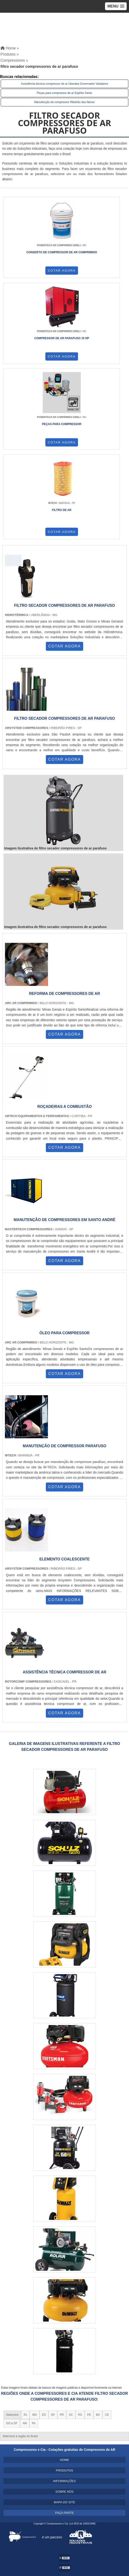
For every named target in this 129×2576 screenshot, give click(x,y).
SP (53, 2414)
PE (89, 2414)
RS (80, 2414)
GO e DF (11, 2423)
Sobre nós (64, 2491)
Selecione (12, 2414)
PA (33, 2423)
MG (34, 2414)
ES (44, 2414)
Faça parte (64, 2513)
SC (71, 2414)
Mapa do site (64, 2502)
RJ (25, 2414)
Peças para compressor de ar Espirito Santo (64, 93)
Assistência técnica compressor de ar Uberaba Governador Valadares (64, 83)
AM (25, 2423)
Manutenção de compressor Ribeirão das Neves (64, 102)
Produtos (64, 2470)
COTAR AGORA (62, 270)
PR (62, 2414)
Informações (64, 2481)
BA (98, 2414)
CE (107, 2414)
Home (64, 2460)
